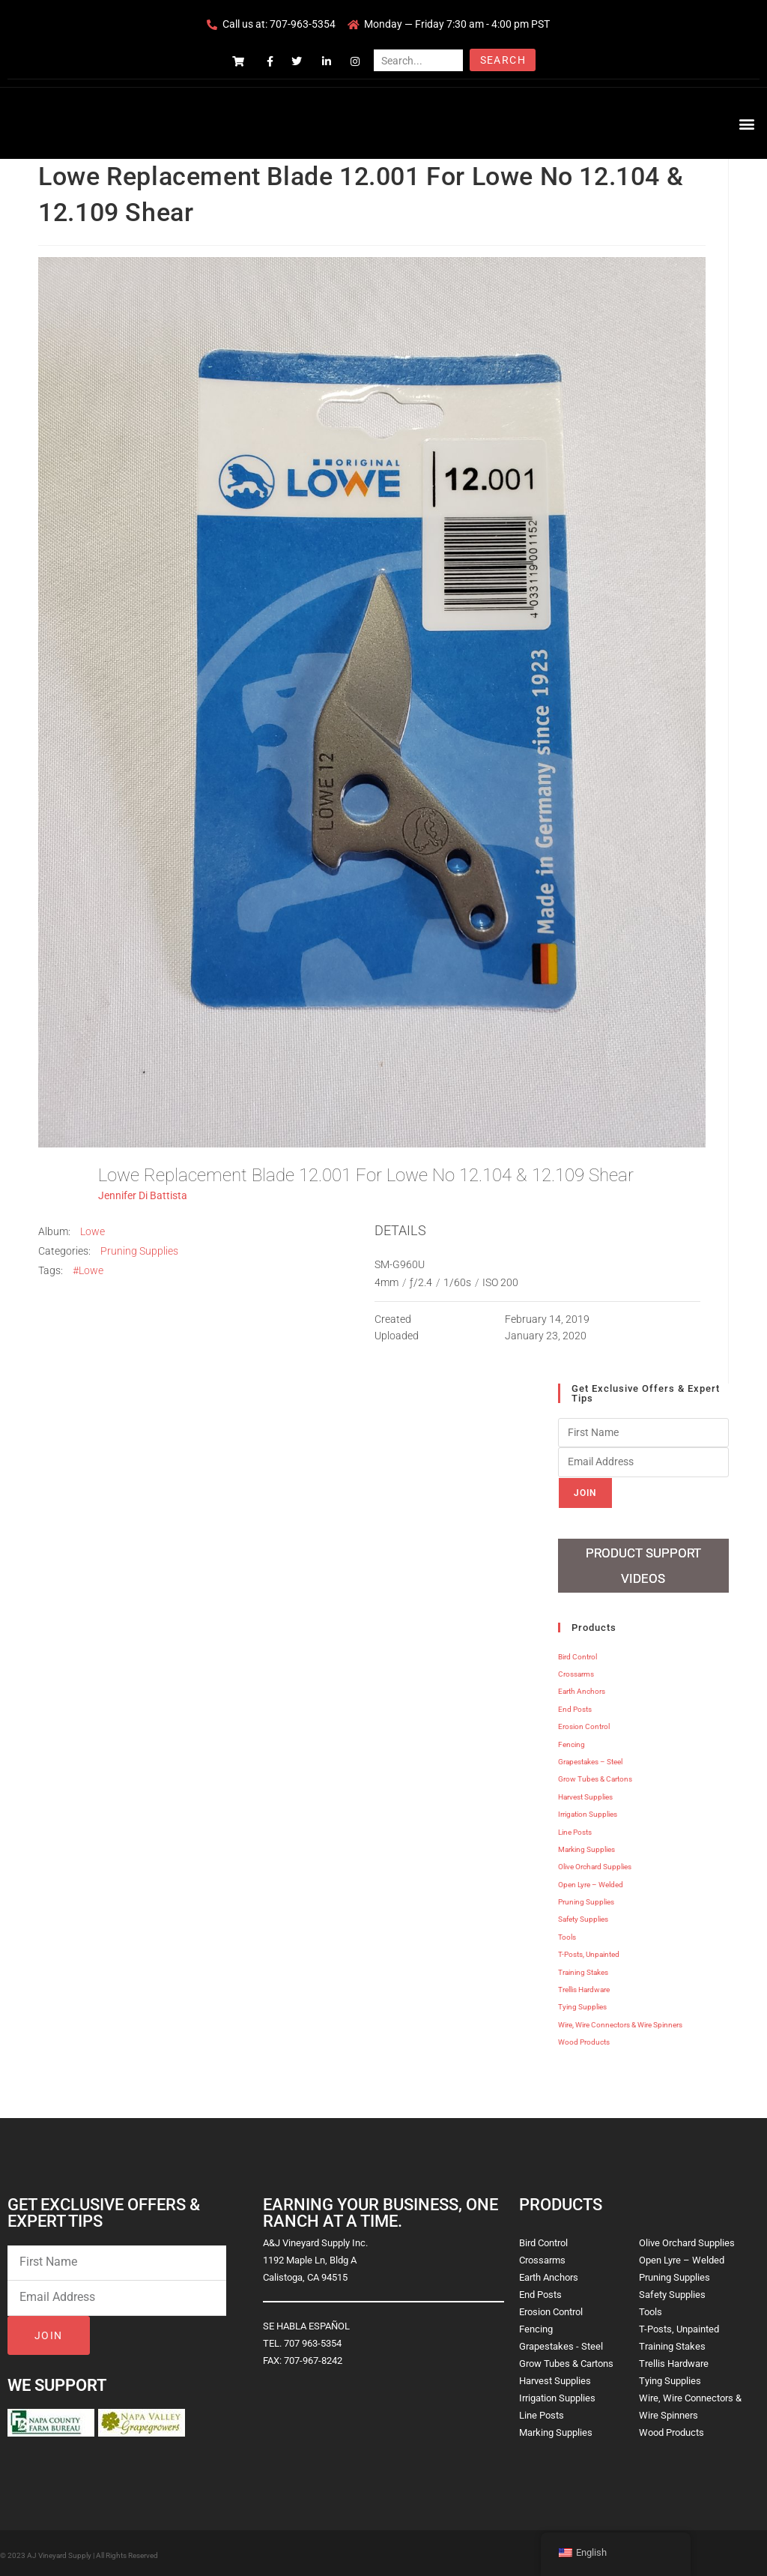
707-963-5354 (303, 24)
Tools (567, 1934)
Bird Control (577, 1654)
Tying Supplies (582, 2004)
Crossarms (576, 1671)
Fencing (571, 1741)
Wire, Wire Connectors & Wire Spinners (620, 2022)
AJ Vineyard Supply (59, 2552)
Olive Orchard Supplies (594, 1863)
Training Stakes (583, 1969)
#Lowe (88, 1270)
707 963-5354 (313, 2340)
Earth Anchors (581, 1688)
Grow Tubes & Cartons (595, 1776)
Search (503, 60)
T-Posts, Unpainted (588, 1951)
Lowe (92, 1231)
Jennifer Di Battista (142, 1195)
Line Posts (575, 1828)
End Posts (575, 1706)
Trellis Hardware (584, 1986)
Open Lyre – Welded (590, 1881)
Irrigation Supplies (587, 1811)
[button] (747, 123)
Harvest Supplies (585, 1794)
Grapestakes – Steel (590, 1759)
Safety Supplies (583, 1916)
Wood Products (584, 2039)
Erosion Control (584, 1723)
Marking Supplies (586, 1846)
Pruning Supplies (139, 1251)
